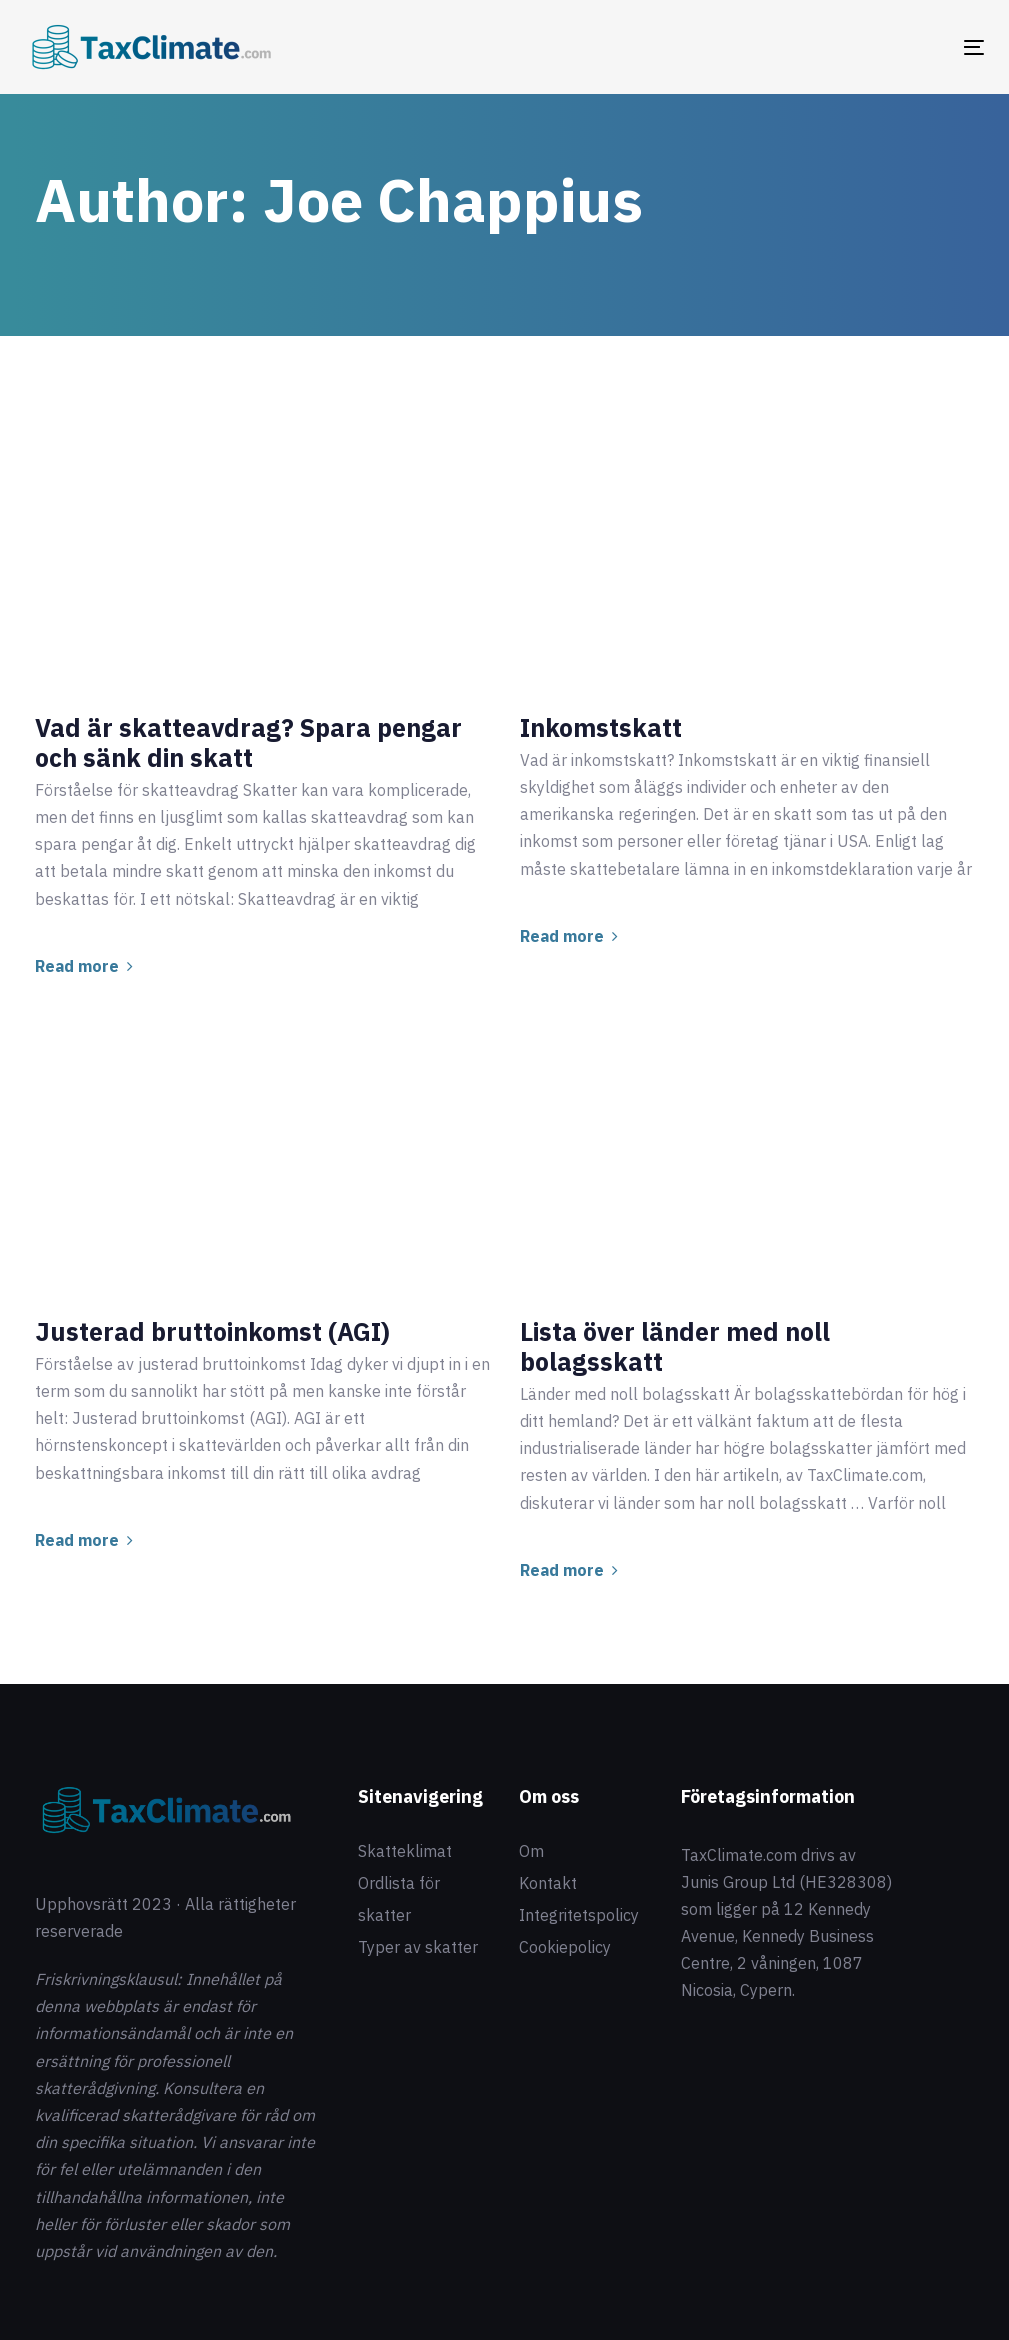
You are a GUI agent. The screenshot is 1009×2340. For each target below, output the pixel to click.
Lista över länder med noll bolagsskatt (675, 1347)
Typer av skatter (418, 1947)
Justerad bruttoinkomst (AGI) (212, 1332)
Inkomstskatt (601, 728)
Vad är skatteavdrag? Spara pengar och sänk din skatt (248, 743)
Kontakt (548, 1883)
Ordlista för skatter (399, 1899)
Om (531, 1851)
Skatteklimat (405, 1851)
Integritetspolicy (579, 1915)
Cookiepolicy (565, 1947)
